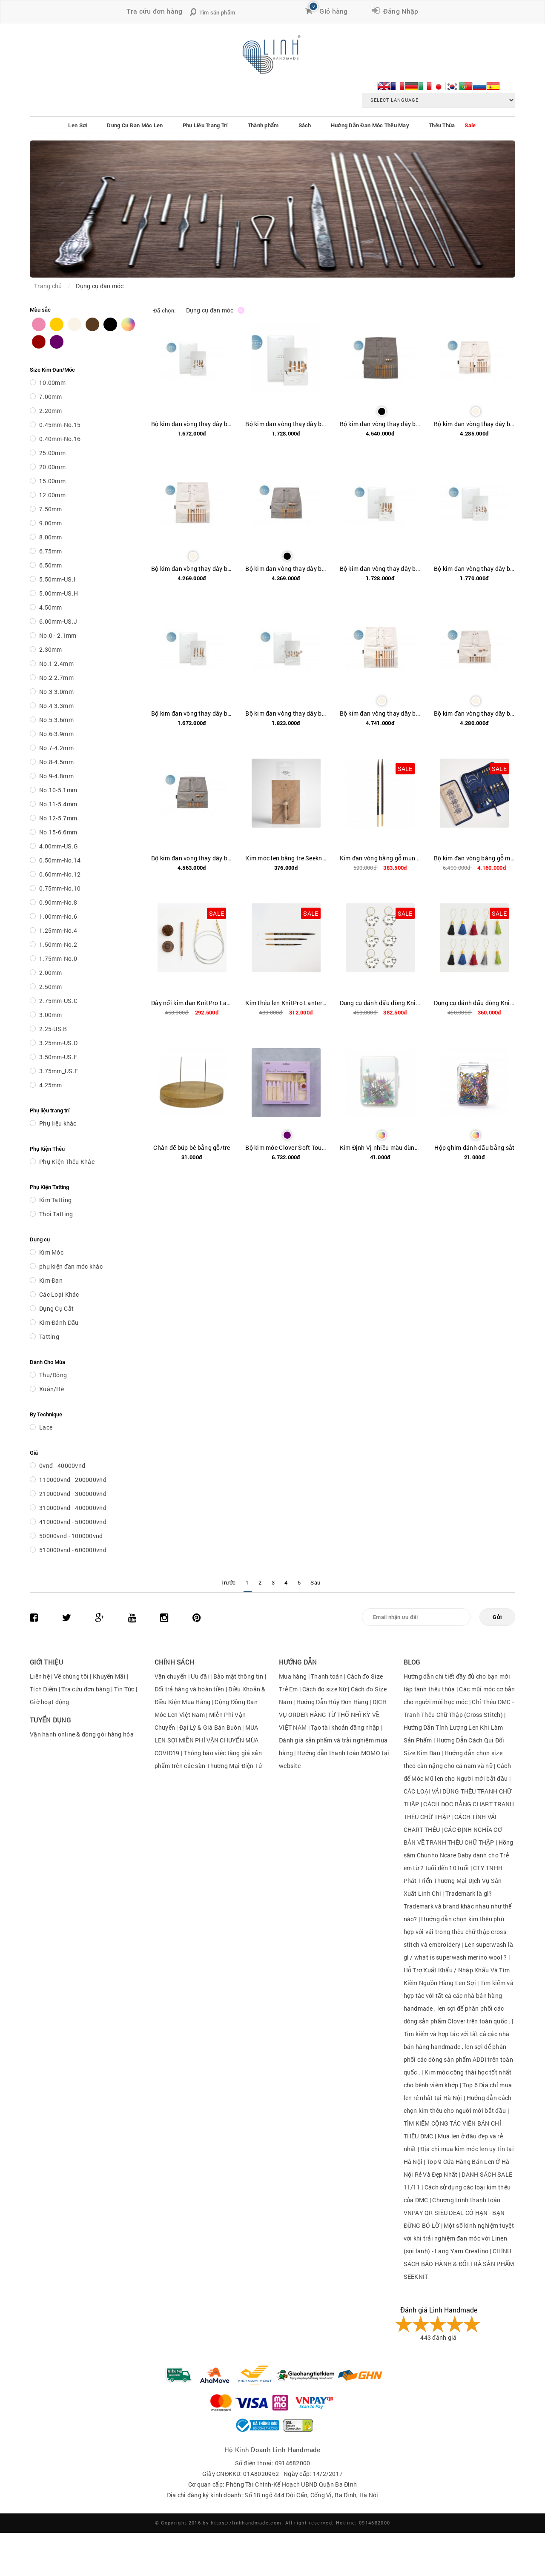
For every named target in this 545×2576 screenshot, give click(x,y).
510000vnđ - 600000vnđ (72, 1550)
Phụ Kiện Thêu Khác (67, 1162)
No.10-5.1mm (58, 790)
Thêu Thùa (442, 125)
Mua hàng (293, 1676)
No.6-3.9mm (56, 734)
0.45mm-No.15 (59, 425)
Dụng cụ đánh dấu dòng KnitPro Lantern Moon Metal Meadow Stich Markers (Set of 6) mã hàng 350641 (380, 1003)
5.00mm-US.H (58, 593)
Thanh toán (327, 1676)
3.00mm (50, 1015)
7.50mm (50, 509)
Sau (315, 1582)
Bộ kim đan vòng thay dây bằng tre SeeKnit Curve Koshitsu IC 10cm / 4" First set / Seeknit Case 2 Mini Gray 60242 (286, 568)
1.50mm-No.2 (58, 944)
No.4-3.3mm (56, 706)
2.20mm (50, 411)
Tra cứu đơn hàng (154, 11)
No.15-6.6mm (58, 832)
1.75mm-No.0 (58, 958)
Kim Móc (51, 1252)
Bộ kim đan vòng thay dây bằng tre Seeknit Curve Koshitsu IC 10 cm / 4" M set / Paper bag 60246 (286, 424)
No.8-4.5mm (56, 762)
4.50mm (50, 607)
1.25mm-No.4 (58, 930)
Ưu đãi (200, 1676)
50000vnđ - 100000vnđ (71, 1536)
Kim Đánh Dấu (58, 1322)
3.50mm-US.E (58, 1057)
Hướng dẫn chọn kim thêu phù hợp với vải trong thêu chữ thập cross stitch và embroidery (455, 1931)
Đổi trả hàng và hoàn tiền (189, 1689)
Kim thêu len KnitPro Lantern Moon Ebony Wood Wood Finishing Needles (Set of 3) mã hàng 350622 (286, 1003)
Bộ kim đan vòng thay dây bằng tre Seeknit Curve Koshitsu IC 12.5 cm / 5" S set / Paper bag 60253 (191, 713)
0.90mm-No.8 (58, 902)
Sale (470, 125)
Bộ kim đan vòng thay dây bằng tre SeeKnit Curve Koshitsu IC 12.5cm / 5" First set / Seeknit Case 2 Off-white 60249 (191, 568)
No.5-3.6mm (56, 720)
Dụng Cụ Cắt (56, 1308)
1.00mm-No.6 (58, 916)
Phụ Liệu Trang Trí (205, 125)
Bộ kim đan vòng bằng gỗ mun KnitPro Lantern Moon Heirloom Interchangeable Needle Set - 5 (474, 858)
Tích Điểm (43, 1689)
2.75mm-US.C (58, 1001)
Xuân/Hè (51, 1389)
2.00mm (50, 973)
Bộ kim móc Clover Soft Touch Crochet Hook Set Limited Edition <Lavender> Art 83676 (286, 1147)
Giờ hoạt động (49, 1702)
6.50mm (50, 565)
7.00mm (50, 397)
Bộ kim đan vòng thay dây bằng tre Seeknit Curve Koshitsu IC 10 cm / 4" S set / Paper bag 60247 (191, 424)
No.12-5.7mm (58, 818)
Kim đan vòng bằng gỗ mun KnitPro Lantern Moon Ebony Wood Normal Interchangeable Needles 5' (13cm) (380, 858)
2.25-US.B (53, 1029)
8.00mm (50, 537)
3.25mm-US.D (58, 1043)
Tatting (49, 1336)
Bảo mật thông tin (238, 1676)
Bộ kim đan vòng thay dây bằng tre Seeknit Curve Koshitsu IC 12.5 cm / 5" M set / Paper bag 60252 (380, 568)
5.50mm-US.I (57, 579)
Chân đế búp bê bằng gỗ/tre (191, 1147)
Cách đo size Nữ (325, 1689)
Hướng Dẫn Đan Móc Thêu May (370, 125)
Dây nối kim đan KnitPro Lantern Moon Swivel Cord (191, 1003)
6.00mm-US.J (58, 621)
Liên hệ (40, 1676)
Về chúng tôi (71, 1676)
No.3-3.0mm (56, 692)
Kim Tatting (55, 1200)
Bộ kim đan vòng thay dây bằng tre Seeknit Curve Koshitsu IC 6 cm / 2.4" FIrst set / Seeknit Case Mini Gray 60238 (191, 858)
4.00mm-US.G (58, 846)
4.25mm (50, 1085)
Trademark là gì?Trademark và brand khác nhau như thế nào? (458, 1906)
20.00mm (52, 467)
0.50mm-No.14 (59, 860)
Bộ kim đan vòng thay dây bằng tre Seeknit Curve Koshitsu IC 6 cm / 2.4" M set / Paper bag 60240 (286, 713)
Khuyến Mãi (109, 1676)
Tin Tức (124, 1689)
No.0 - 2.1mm (57, 635)
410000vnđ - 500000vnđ (72, 1522)
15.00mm (52, 481)
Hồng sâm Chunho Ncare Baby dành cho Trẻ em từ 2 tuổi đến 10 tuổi (458, 1855)
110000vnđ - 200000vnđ (72, 1480)
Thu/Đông (53, 1375)
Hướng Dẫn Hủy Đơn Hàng (332, 1702)
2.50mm (50, 987)
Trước (228, 1582)
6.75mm (50, 551)
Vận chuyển (171, 1676)
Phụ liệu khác (58, 1123)
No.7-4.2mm (56, 748)
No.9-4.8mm (56, 776)
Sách (304, 125)
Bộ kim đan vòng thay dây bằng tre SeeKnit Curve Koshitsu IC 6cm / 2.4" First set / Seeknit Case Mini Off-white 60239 (474, 713)
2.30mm (50, 649)
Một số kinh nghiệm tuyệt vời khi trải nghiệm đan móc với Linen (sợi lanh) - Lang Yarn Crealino (459, 2238)
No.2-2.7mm (56, 677)
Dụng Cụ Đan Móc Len (135, 125)
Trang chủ (48, 286)
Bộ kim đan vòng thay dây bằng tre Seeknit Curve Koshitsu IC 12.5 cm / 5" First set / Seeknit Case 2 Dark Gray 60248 (380, 424)
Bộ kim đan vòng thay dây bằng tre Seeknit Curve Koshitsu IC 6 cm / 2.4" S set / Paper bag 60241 (474, 568)
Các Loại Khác (59, 1294)
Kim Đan (51, 1280)
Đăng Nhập (399, 11)
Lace (45, 1427)
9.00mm (50, 523)
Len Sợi (77, 125)
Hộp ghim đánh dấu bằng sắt (474, 1147)
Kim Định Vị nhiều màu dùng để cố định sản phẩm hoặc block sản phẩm (380, 1147)
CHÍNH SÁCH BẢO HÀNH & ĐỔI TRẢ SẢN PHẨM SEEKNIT (459, 2264)
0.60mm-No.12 (59, 874)
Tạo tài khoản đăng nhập (345, 1727)
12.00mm (52, 495)
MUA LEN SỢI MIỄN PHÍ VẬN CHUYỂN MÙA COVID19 (207, 1740)
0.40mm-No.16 (59, 439)
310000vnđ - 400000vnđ (72, 1508)
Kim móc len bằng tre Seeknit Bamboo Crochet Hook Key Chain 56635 (286, 858)
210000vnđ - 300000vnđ (72, 1494)
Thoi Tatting (56, 1214)
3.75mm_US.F (58, 1071)
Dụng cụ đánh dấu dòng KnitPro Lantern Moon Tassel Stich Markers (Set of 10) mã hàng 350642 (474, 1003)
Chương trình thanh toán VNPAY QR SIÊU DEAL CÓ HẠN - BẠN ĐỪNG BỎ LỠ (454, 2212)
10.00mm (52, 382)
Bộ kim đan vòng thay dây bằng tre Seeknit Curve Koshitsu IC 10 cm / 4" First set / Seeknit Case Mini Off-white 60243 (474, 424)
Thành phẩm (263, 125)
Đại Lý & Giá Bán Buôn (210, 1727)
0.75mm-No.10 (59, 888)
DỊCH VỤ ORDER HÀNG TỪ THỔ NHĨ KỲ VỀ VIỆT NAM (333, 1714)
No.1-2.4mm (56, 663)
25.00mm (52, 453)
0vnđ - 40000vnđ (62, 1465)
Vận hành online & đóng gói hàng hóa (82, 1734)
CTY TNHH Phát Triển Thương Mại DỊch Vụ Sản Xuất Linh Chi (453, 1880)
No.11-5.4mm (58, 804)
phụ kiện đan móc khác (71, 1266)
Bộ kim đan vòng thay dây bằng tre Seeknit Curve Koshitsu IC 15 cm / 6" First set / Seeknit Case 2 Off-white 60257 (380, 713)
